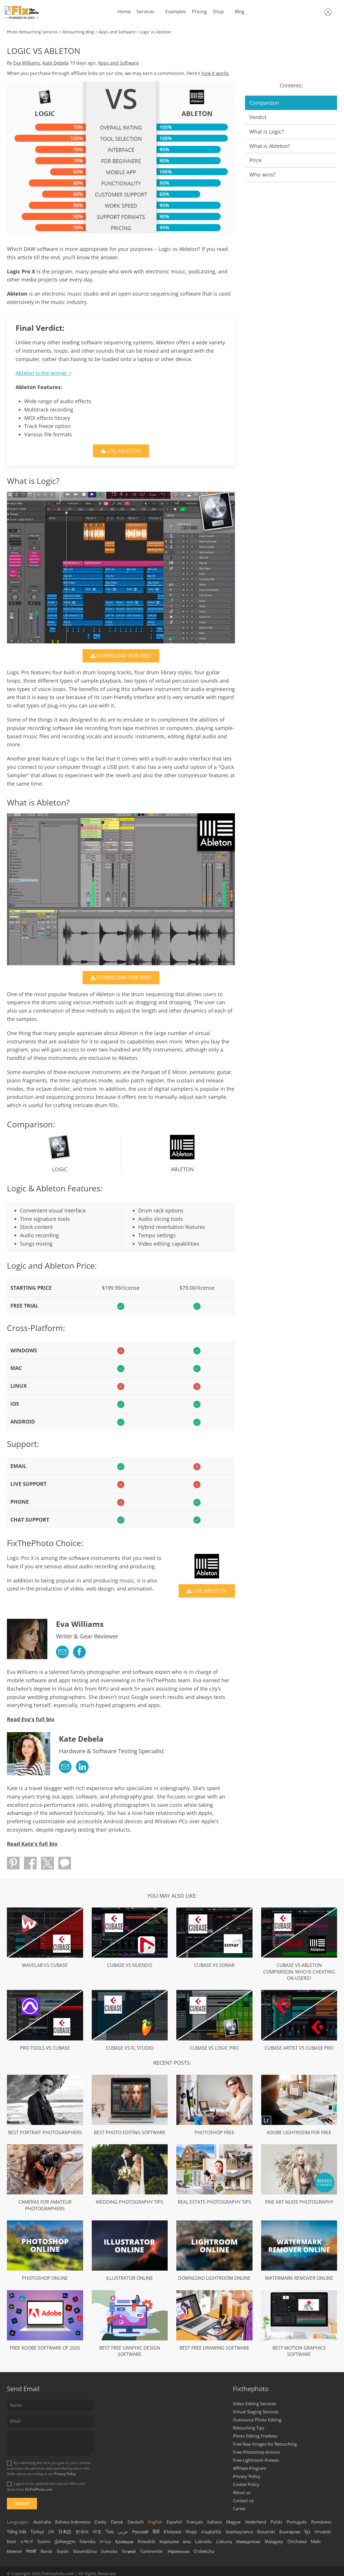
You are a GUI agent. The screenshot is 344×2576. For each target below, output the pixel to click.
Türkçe (37, 2531)
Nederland (255, 2521)
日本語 (64, 2531)
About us (241, 2492)
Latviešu (203, 2541)
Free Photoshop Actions (256, 2452)
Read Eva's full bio (30, 1719)
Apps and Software (118, 63)
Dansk (117, 2521)
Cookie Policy (246, 2484)
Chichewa (296, 2541)
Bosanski (266, 2531)
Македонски (248, 2541)
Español (174, 2521)
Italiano (214, 2521)
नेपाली (31, 2551)
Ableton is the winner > (44, 372)
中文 (97, 2531)
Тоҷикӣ (128, 2551)
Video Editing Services (254, 2403)
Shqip (191, 2531)
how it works (215, 73)
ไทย (110, 2531)
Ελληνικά (172, 2531)
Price (255, 160)
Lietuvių (224, 2541)
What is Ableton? (269, 145)
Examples (174, 12)
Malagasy (274, 2541)
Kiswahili (146, 2541)
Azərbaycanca (239, 2531)
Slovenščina (85, 2551)
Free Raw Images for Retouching (265, 2444)
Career (239, 2508)
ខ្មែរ (307, 2531)
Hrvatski (323, 2531)
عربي (123, 2531)
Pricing (198, 12)
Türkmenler (151, 2551)
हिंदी (156, 2531)
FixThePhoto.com (39, 2489)
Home (123, 12)
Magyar (233, 2521)
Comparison (264, 102)
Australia (42, 2521)
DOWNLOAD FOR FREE (125, 655)
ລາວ (187, 2541)
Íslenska (88, 2541)
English (155, 2521)
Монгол (14, 2551)
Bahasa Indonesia (72, 2521)
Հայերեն (211, 2531)
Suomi (44, 2541)
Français (194, 2521)
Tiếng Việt (16, 2531)
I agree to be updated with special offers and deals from (46, 2486)
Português (297, 2521)
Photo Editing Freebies (255, 2435)
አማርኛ (26, 2541)
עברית (105, 2541)
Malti (316, 2541)
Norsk (46, 2551)
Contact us (243, 2500)
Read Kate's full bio (32, 1843)
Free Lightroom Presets (256, 2460)
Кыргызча (169, 2541)
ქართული (65, 2541)
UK (51, 2531)
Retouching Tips (248, 2427)
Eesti (11, 2541)
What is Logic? (266, 131)
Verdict (257, 117)
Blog (239, 12)
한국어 (82, 2531)
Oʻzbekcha (204, 2551)
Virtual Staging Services (256, 2411)
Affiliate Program (249, 2468)
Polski (276, 2521)
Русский (140, 2531)
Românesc (321, 2521)
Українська (178, 2551)
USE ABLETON (126, 450)
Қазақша (124, 2541)
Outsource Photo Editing (257, 2419)
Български (289, 2531)
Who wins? (262, 174)
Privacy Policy (65, 2473)
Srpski (63, 2551)
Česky (100, 2521)
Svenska (109, 2551)
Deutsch (136, 2521)
